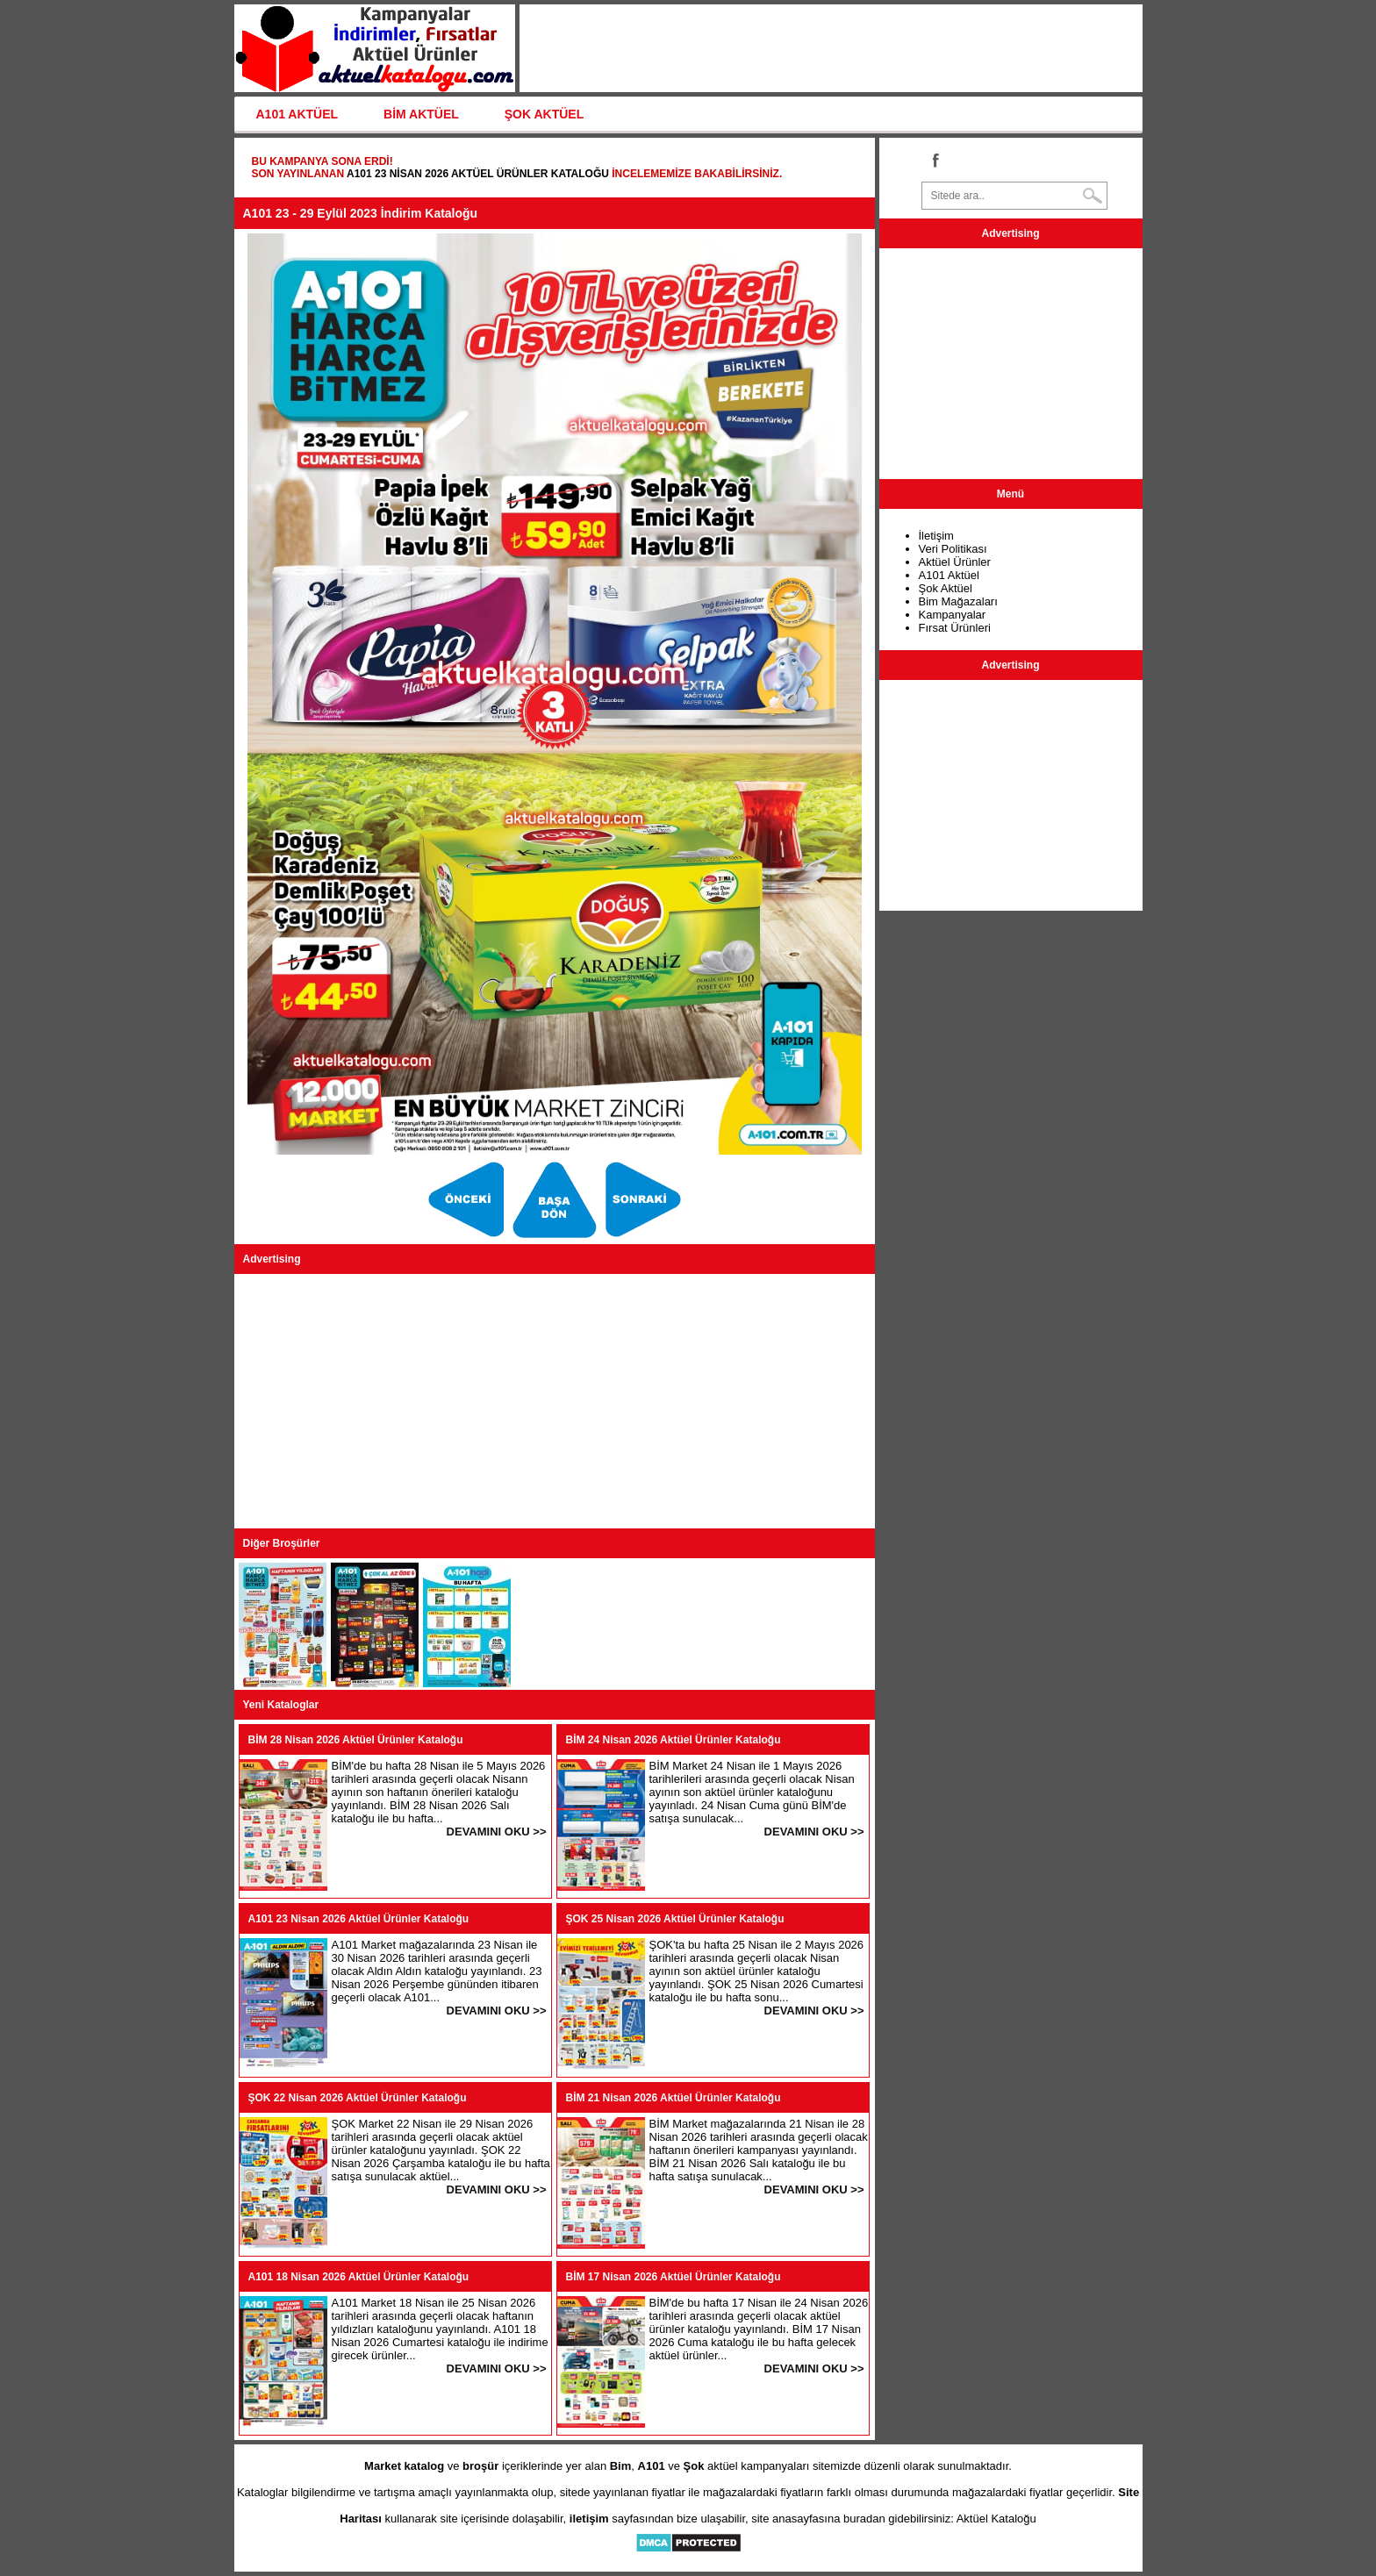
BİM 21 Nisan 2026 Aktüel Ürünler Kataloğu (673, 2098)
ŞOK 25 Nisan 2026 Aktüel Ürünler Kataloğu (675, 1919)
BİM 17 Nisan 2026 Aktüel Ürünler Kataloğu (673, 2277)
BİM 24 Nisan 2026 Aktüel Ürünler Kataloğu (673, 1740)
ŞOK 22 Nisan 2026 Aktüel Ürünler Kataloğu (357, 2098)
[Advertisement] (554, 1401)
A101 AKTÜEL (297, 114)
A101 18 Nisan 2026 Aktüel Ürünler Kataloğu (358, 2277)
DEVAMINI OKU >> (497, 1831)
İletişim (936, 535)
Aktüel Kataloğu (996, 2518)
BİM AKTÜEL (421, 114)
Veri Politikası (953, 548)
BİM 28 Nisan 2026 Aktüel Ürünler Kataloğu (355, 1740)
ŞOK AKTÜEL (544, 114)
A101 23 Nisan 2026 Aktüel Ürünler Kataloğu (478, 174)
